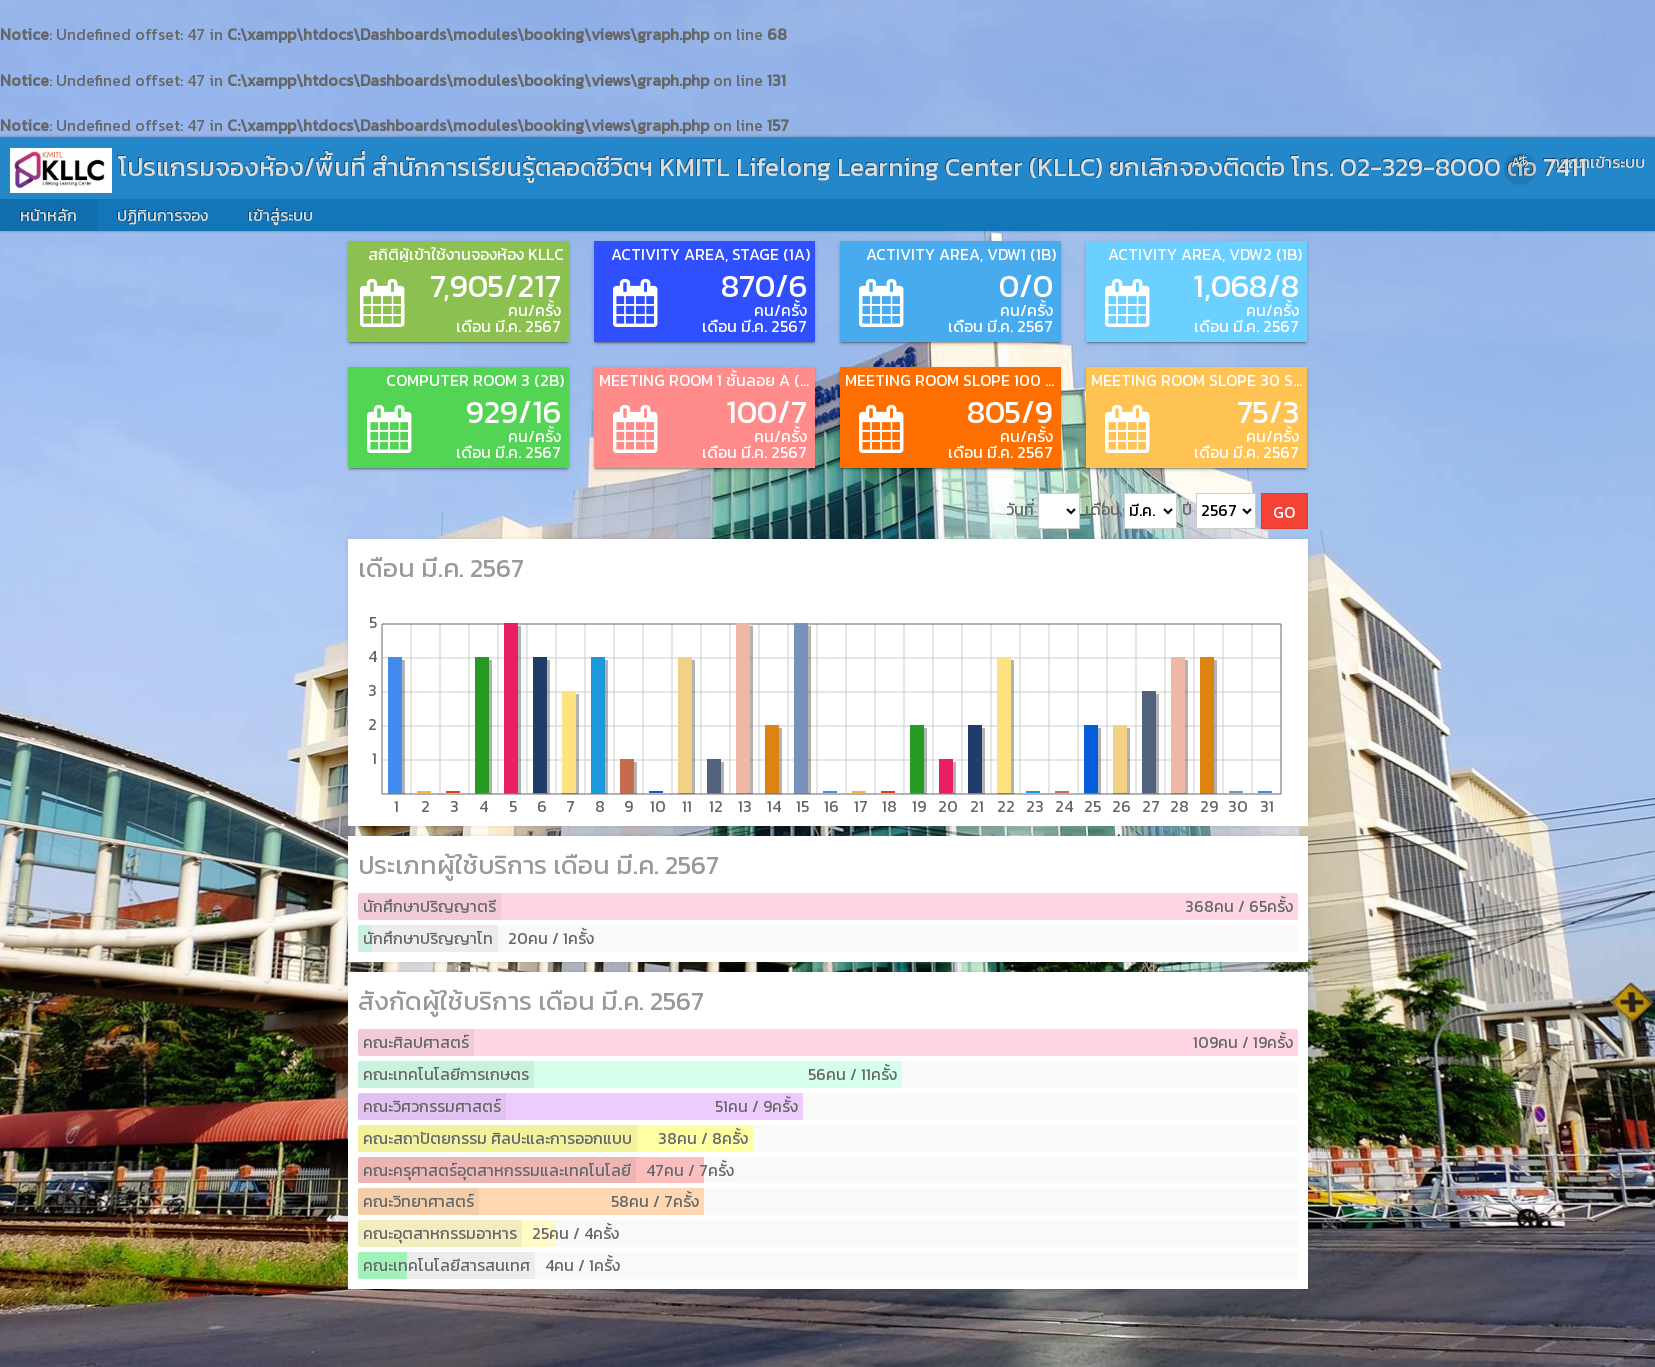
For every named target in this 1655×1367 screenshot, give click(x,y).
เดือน (1131, 511)
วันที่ (1043, 511)
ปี (1219, 511)
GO (1284, 512)
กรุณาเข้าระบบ (1597, 162)
